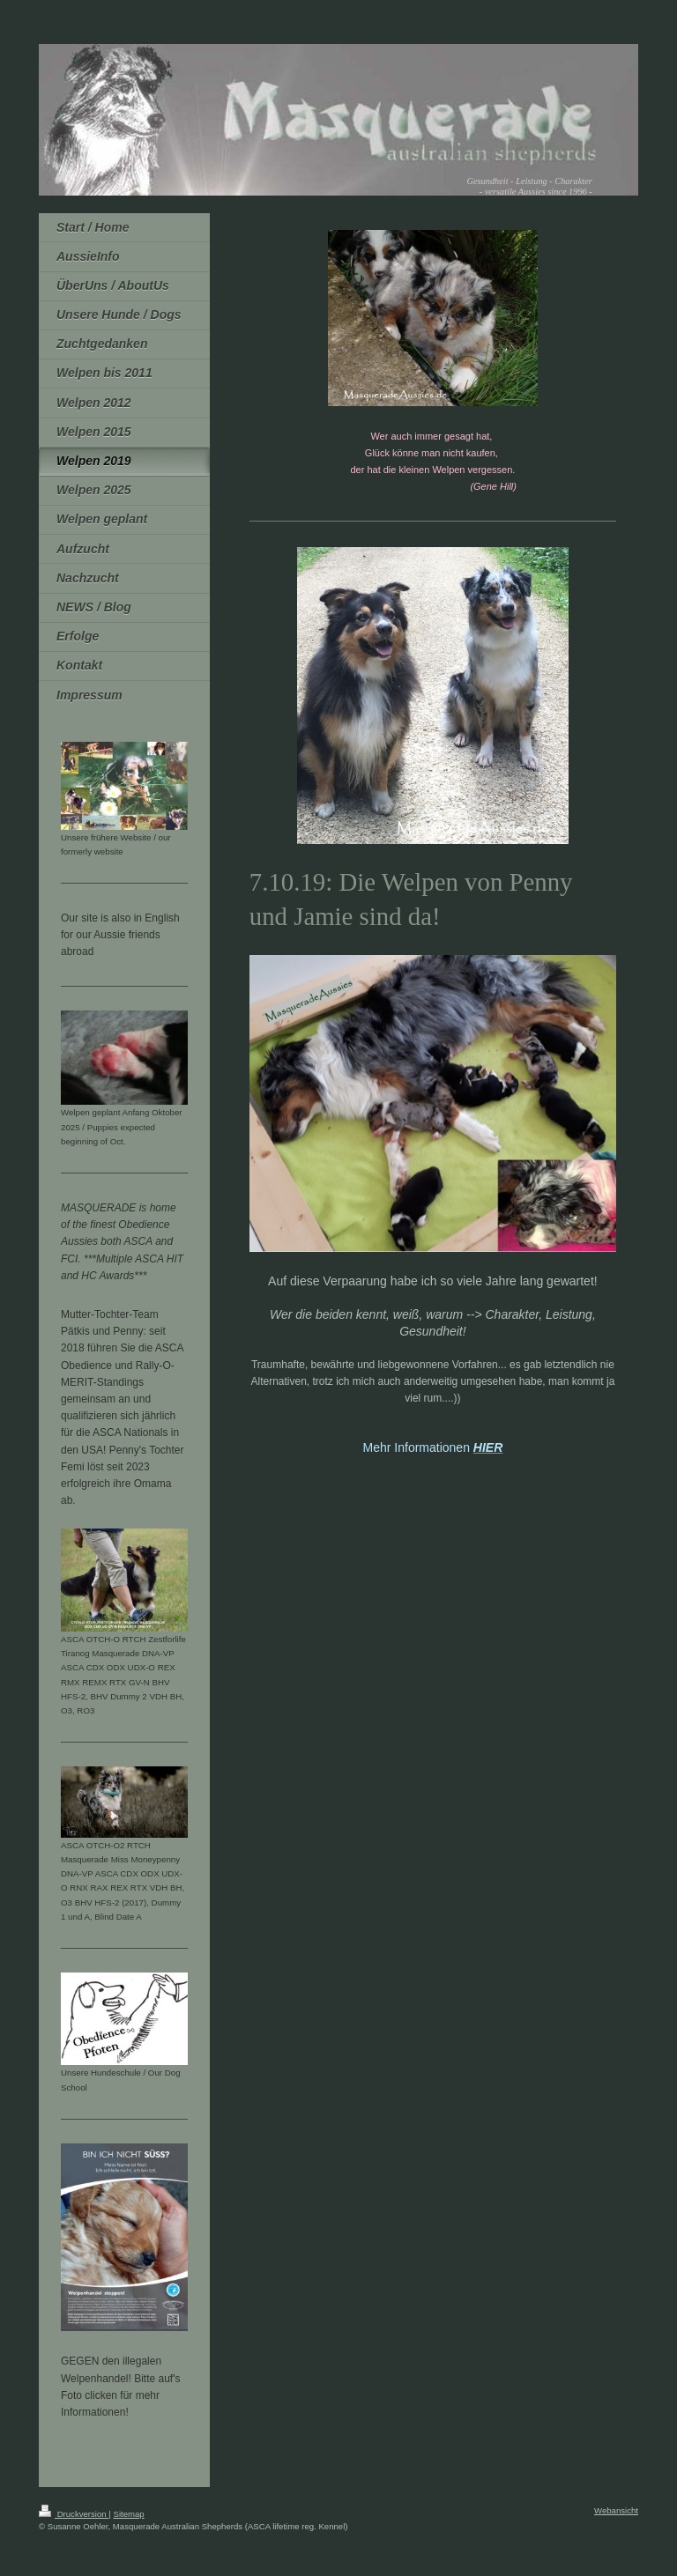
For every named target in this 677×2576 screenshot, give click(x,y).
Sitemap (128, 2514)
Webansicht (616, 2510)
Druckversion (73, 2514)
